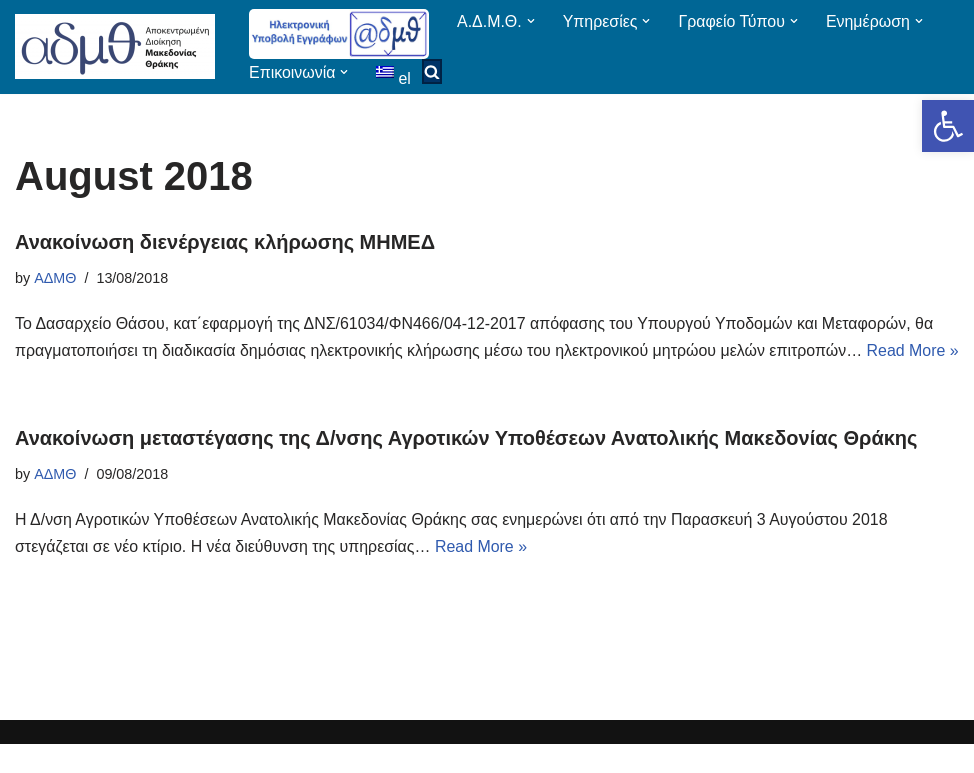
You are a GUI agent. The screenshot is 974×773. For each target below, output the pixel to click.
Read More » (483, 574)
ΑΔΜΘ (55, 278)
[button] (948, 126)
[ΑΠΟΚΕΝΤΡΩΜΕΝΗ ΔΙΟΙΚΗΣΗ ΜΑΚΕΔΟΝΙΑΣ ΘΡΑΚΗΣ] (115, 46)
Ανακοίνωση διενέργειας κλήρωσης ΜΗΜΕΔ (225, 242)
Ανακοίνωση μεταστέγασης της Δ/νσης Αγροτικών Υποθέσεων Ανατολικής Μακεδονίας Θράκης (466, 466)
